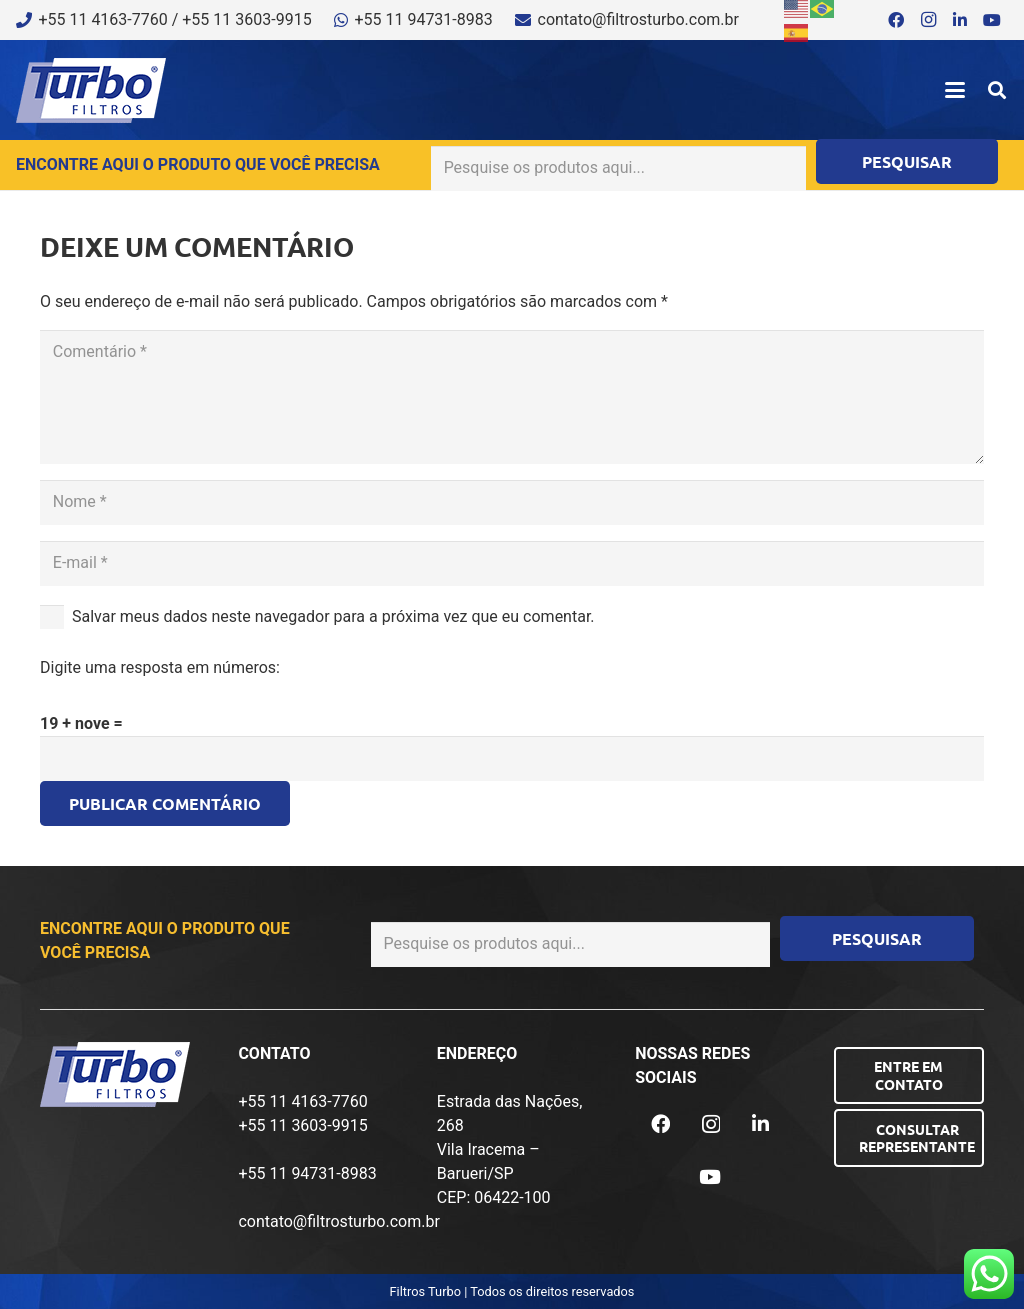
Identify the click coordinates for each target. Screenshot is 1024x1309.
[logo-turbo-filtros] (91, 90)
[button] (955, 90)
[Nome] (512, 502)
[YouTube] (992, 20)
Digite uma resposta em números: (160, 667)
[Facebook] (896, 20)
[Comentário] (512, 397)
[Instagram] (928, 20)
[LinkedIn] (960, 20)
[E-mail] (512, 563)
